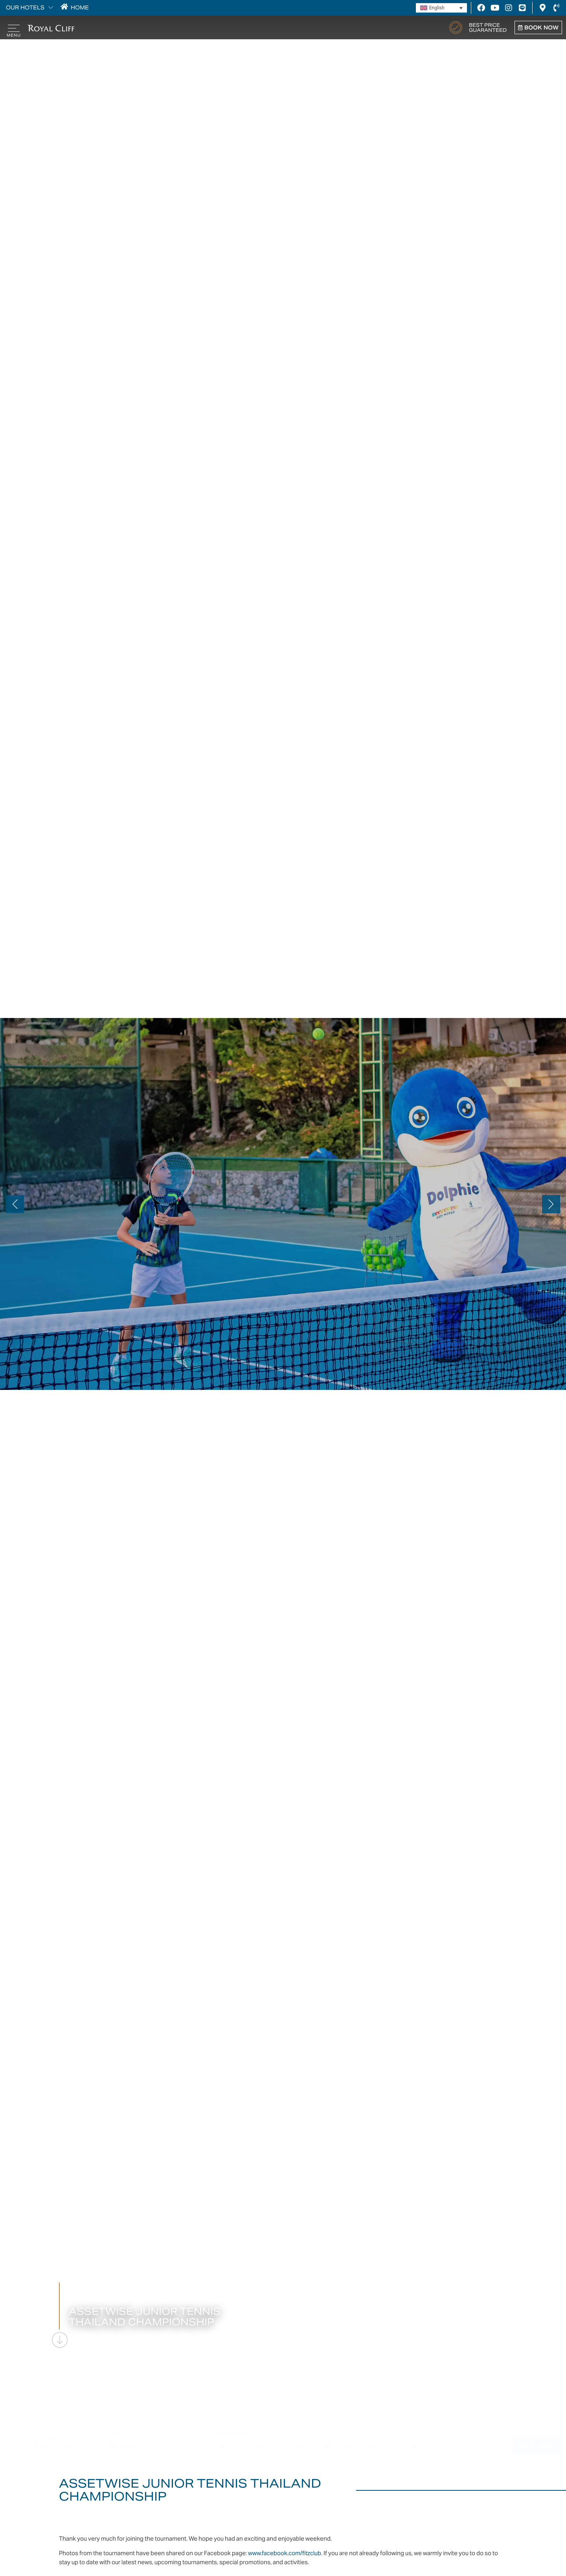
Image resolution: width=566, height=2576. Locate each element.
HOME (78, 7)
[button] (15, 1204)
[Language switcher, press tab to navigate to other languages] (441, 8)
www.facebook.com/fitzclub (284, 2553)
